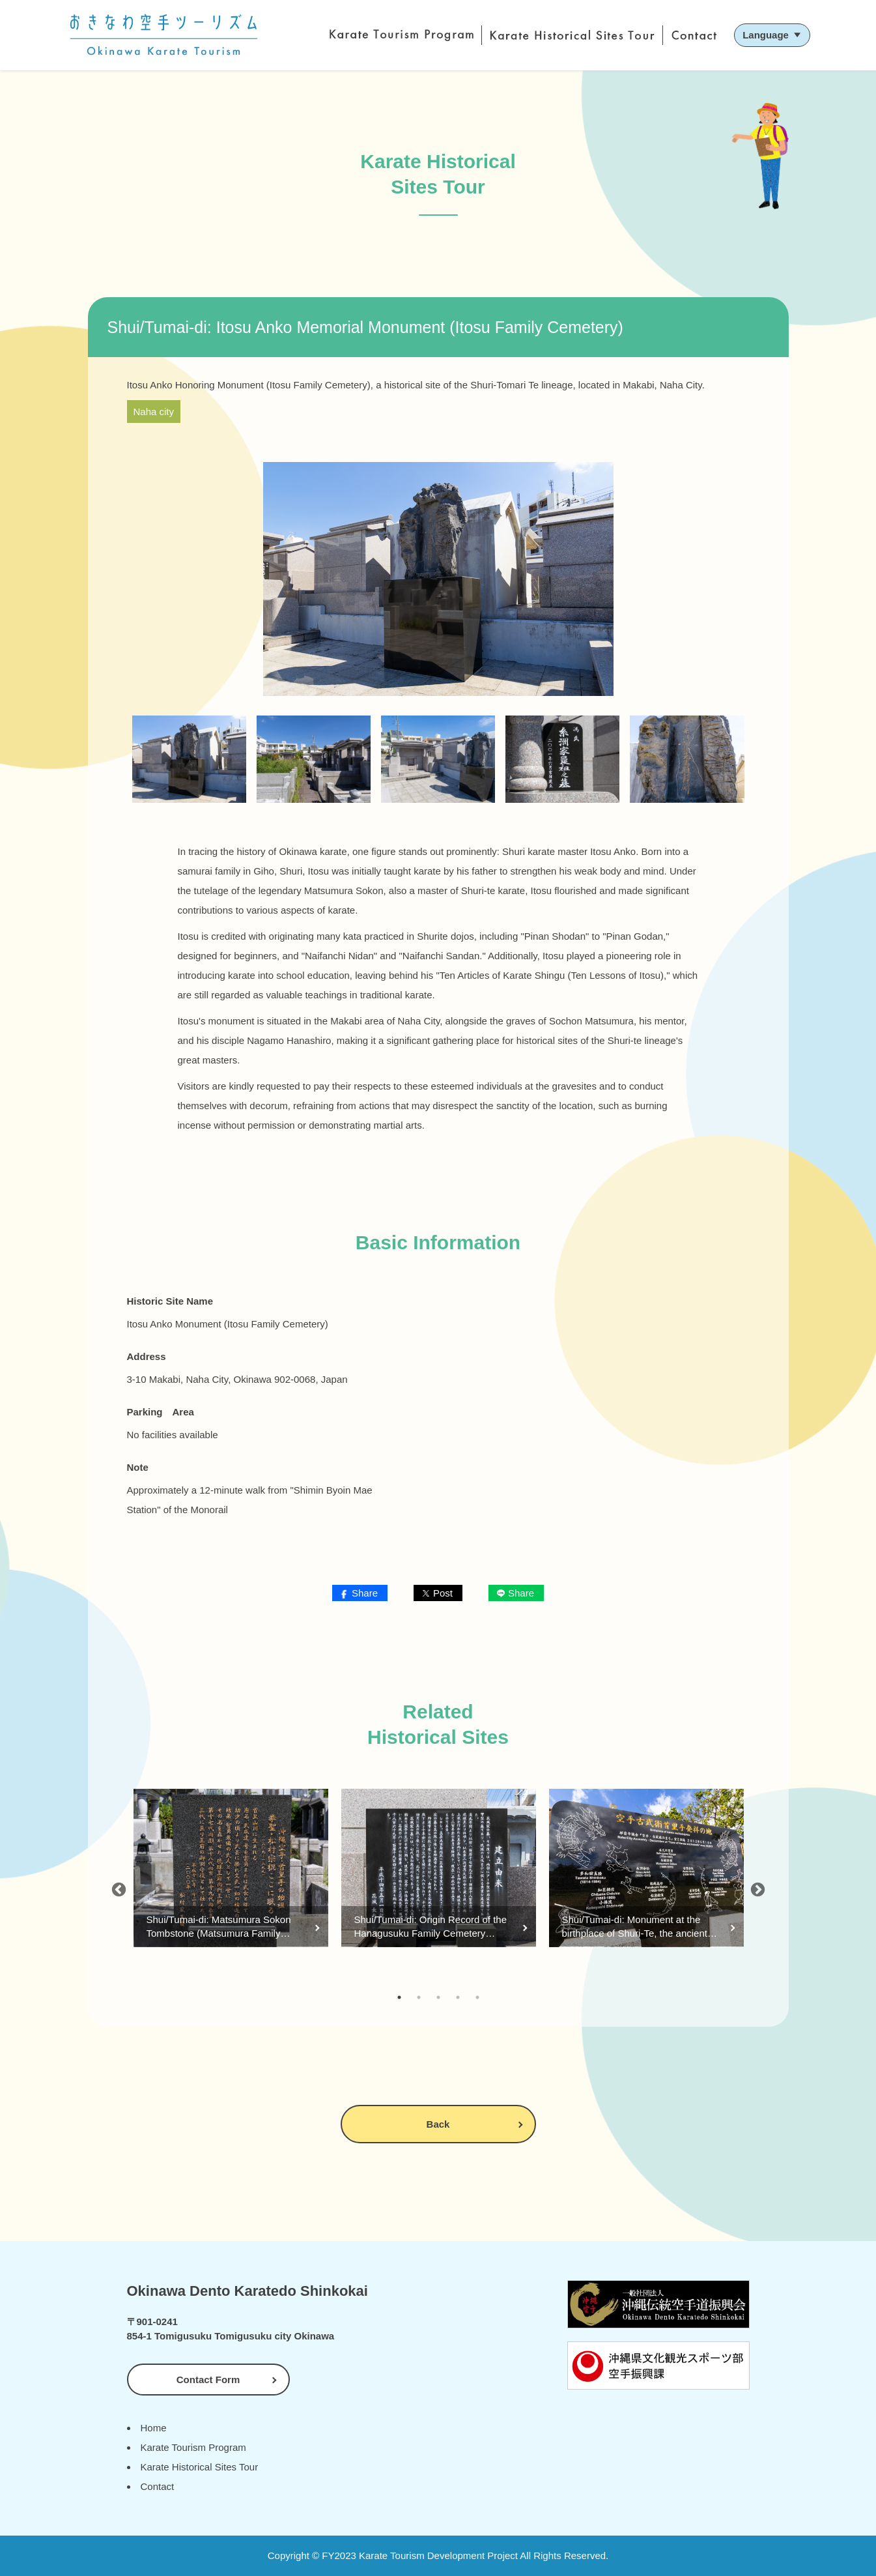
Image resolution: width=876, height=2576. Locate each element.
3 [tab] (438, 1997)
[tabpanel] (231, 1888)
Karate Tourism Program (193, 2447)
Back (438, 2124)
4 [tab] (457, 1997)
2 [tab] (418, 1997)
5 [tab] (477, 1997)
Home (154, 2427)
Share (365, 1593)
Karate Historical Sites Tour (200, 2466)
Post (443, 1593)
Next (758, 1888)
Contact (158, 2486)
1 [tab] (399, 1997)
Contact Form (208, 2379)
